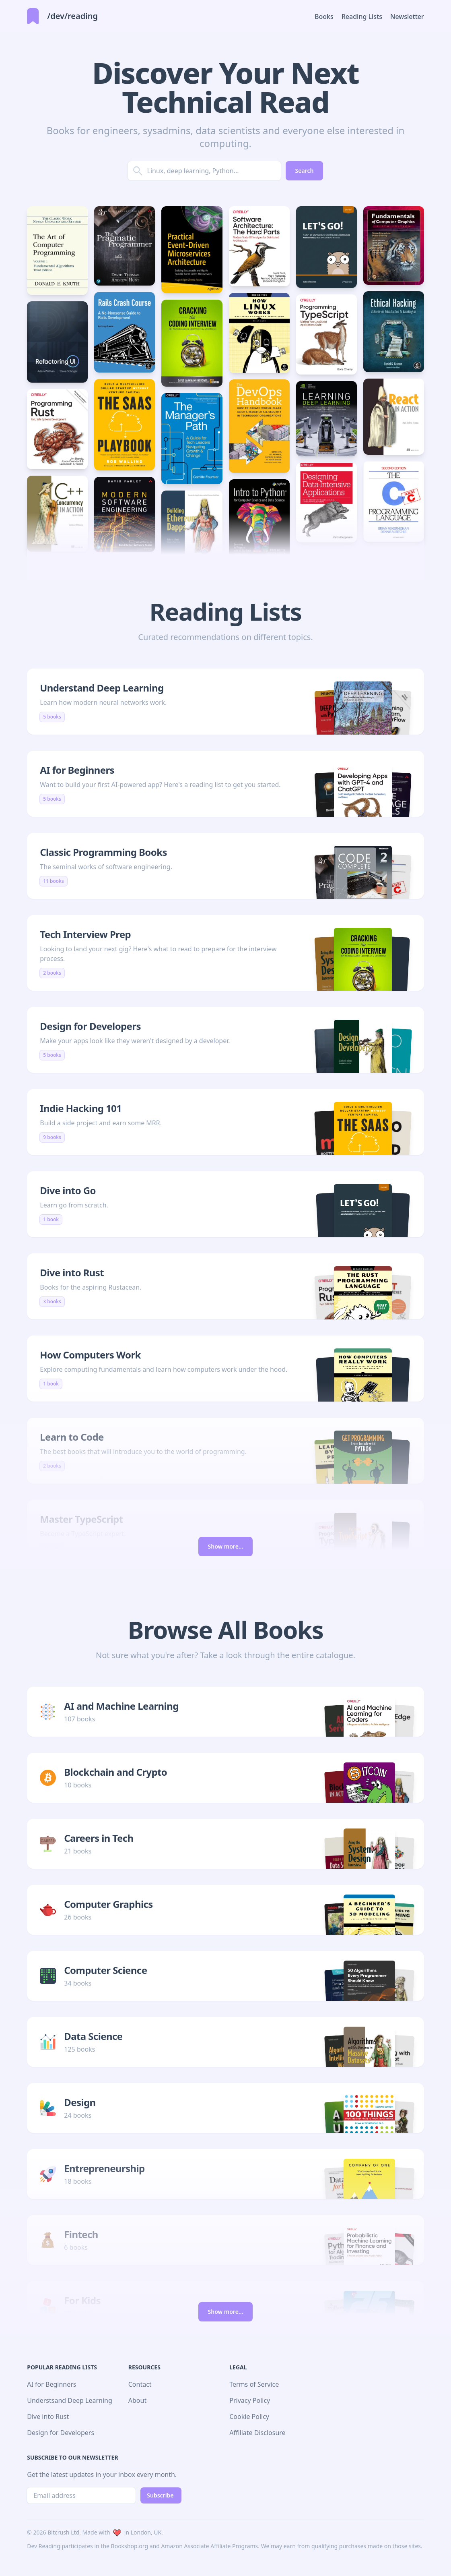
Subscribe (160, 2495)
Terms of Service (254, 2384)
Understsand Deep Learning (69, 2400)
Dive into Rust (48, 2416)
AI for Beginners (51, 2384)
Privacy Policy (249, 2400)
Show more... (225, 1546)
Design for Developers (60, 2432)
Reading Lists (362, 16)
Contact (140, 2384)
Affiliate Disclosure (257, 2432)
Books (324, 16)
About (137, 2400)
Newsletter (407, 16)
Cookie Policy (249, 2416)
